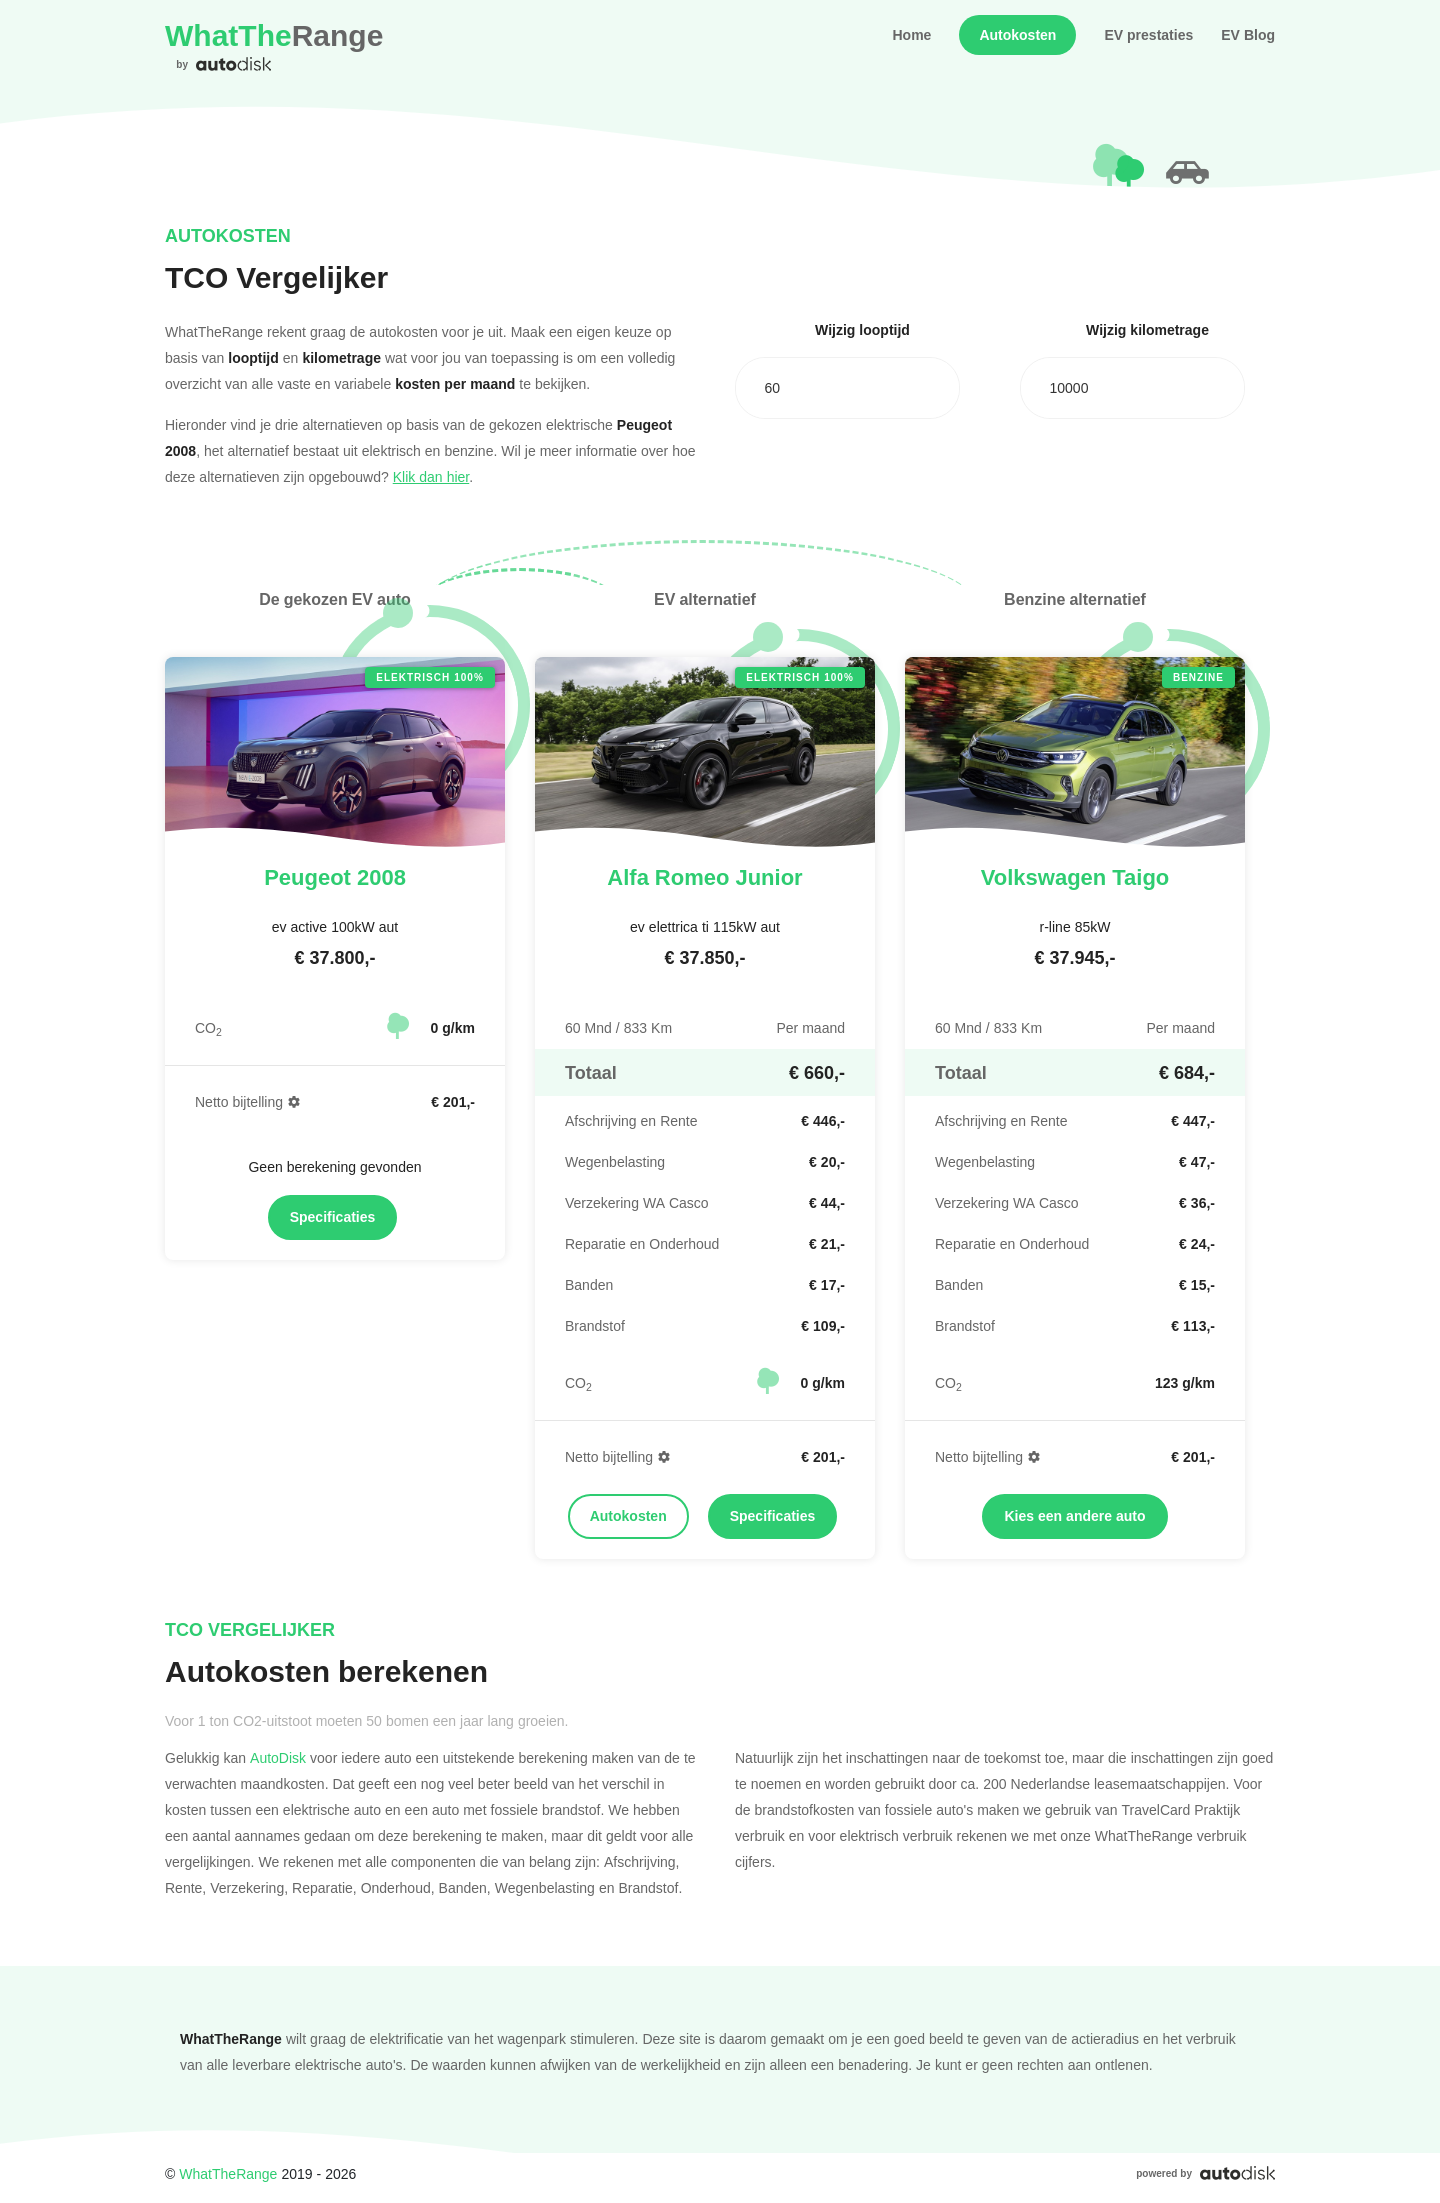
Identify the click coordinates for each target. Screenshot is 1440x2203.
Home (911, 35)
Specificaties (333, 1217)
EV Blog (1248, 35)
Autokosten (1017, 35)
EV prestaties (1148, 35)
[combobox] (847, 388)
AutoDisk (278, 1757)
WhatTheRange (228, 2173)
